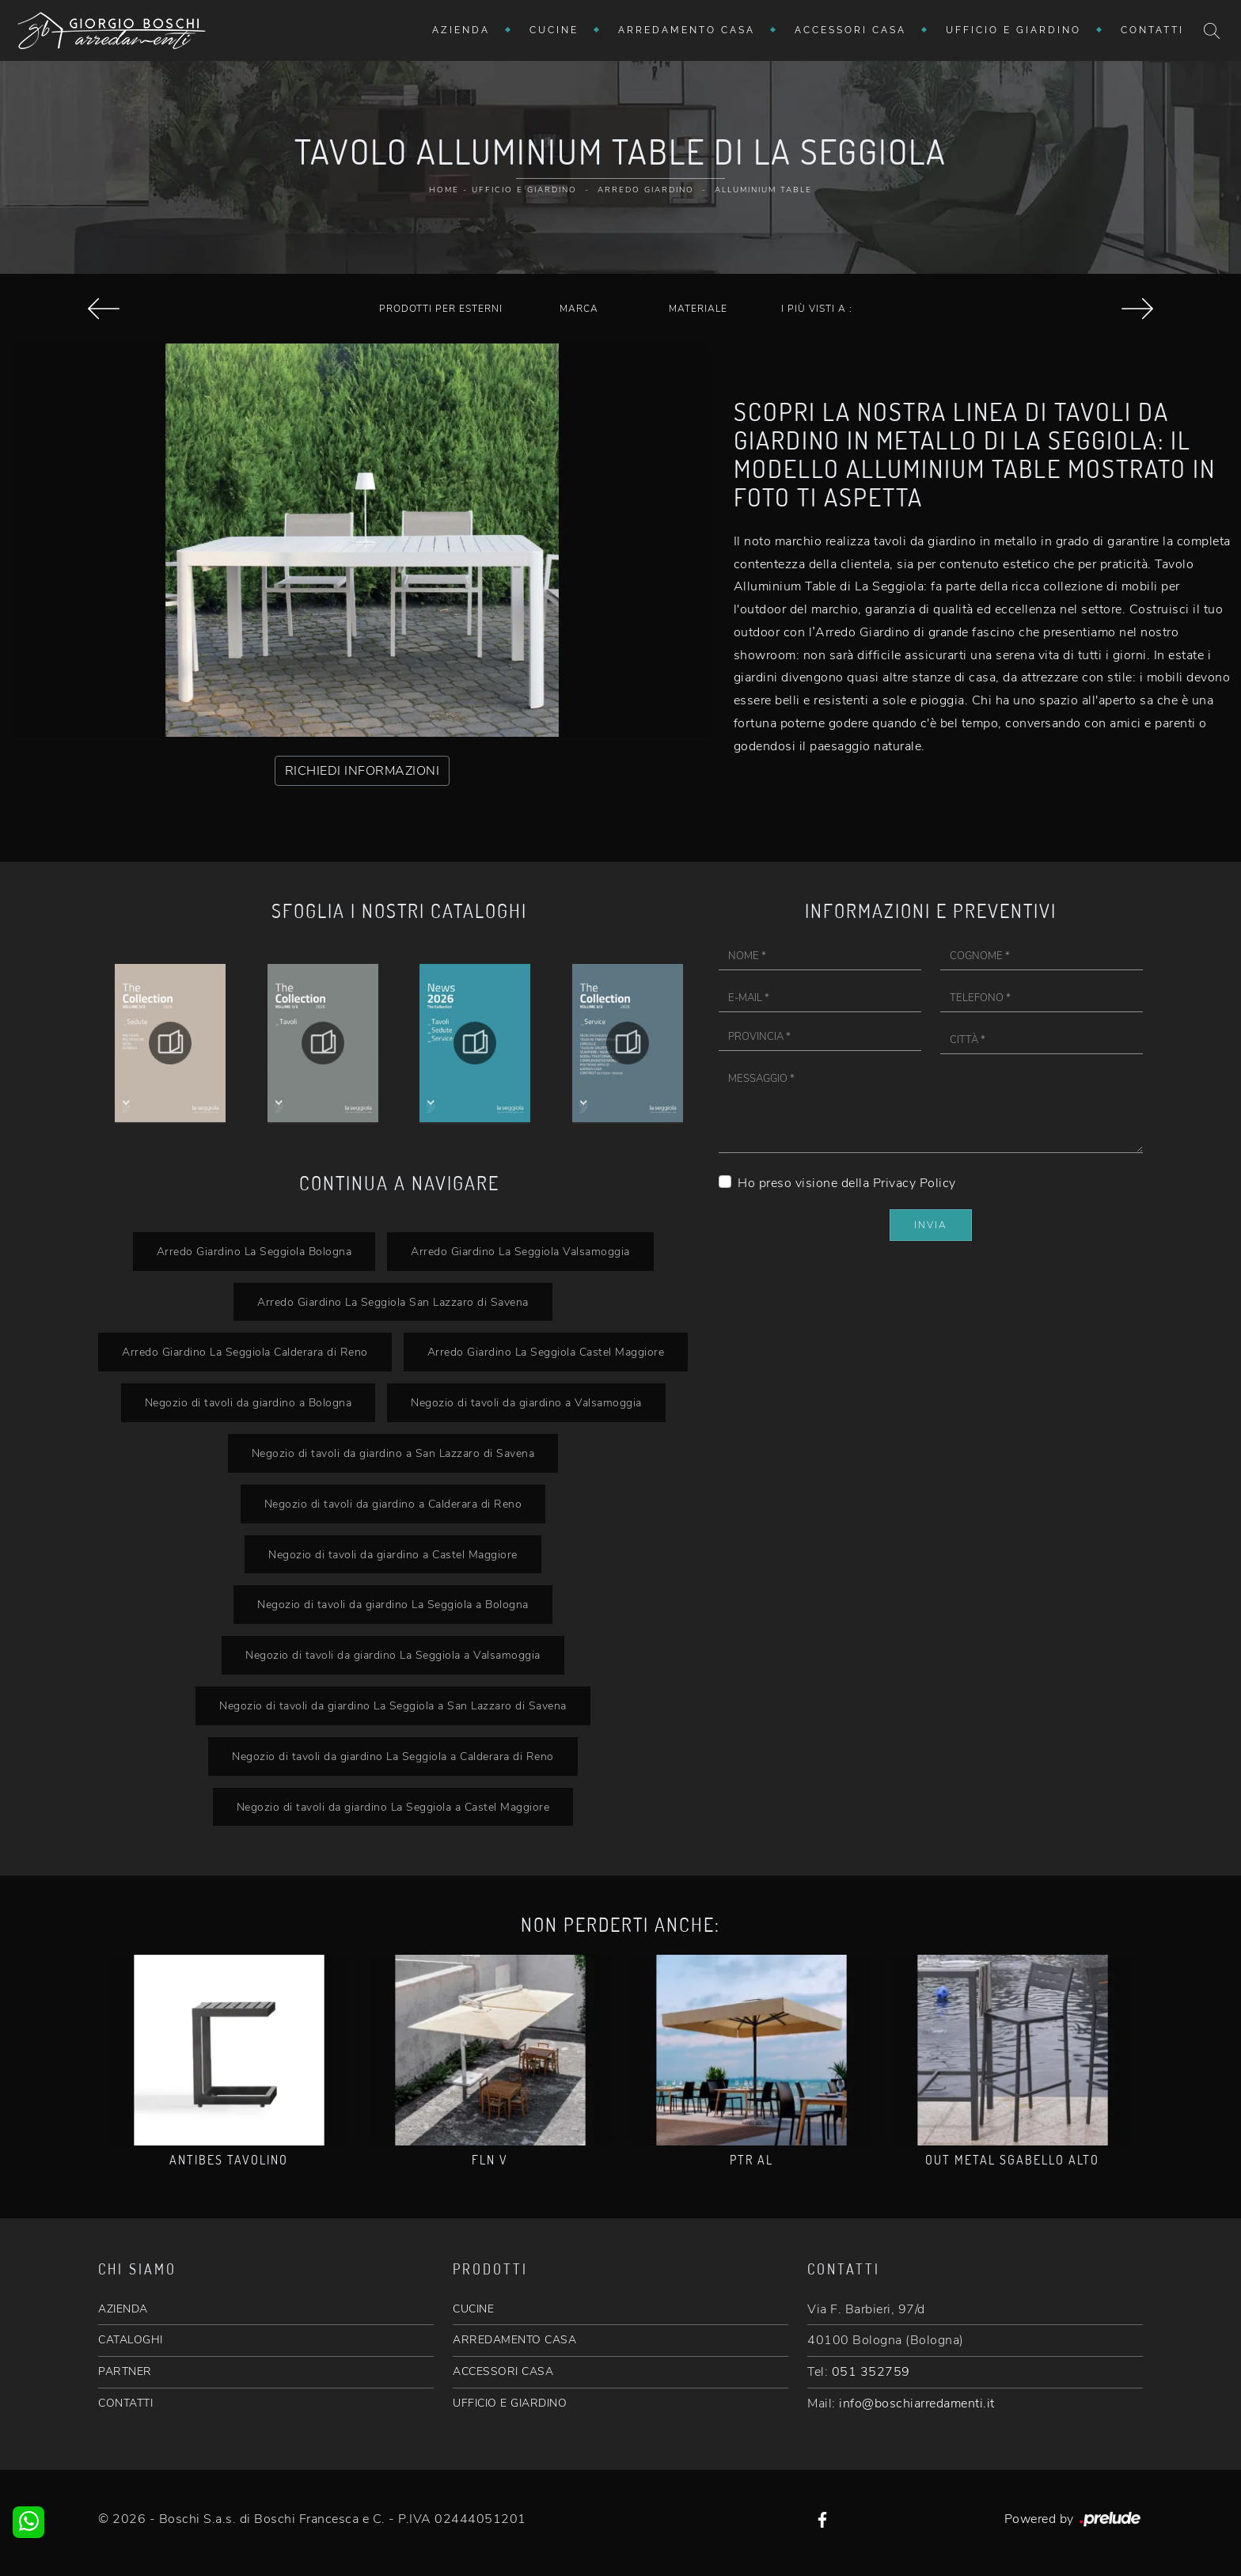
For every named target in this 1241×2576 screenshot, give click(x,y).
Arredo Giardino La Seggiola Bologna (254, 1251)
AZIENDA (123, 2308)
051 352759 (871, 2372)
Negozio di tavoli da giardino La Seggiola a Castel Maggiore (393, 1807)
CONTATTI (125, 2403)
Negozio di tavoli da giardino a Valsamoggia (526, 1402)
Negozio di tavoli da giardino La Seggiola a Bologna (393, 1604)
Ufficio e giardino (1013, 30)
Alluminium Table (763, 189)
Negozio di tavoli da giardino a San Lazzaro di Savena (393, 1453)
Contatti (1152, 30)
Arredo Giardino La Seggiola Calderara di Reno (245, 1352)
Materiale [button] (698, 308)
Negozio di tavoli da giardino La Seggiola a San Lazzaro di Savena (393, 1705)
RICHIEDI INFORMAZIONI (362, 771)
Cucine (554, 30)
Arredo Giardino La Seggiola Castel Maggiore (546, 1352)
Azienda (461, 30)
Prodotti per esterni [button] (441, 308)
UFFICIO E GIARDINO (510, 2403)
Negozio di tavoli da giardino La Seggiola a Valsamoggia (393, 1655)
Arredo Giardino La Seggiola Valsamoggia (520, 1251)
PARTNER (125, 2371)
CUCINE (473, 2308)
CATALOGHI (130, 2339)
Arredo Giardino (646, 189)
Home (444, 189)
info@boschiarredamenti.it (917, 2403)
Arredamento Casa (686, 30)
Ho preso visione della (847, 1183)
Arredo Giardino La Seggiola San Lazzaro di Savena (393, 1302)
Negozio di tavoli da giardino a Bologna (248, 1402)
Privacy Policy (914, 1183)
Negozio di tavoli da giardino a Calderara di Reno (393, 1504)
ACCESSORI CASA (503, 2371)
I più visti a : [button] (816, 308)
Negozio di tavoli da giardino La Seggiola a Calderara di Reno (393, 1756)
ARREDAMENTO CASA (514, 2339)
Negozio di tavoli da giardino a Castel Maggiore (393, 1554)
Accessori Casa (850, 30)
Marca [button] (579, 308)
